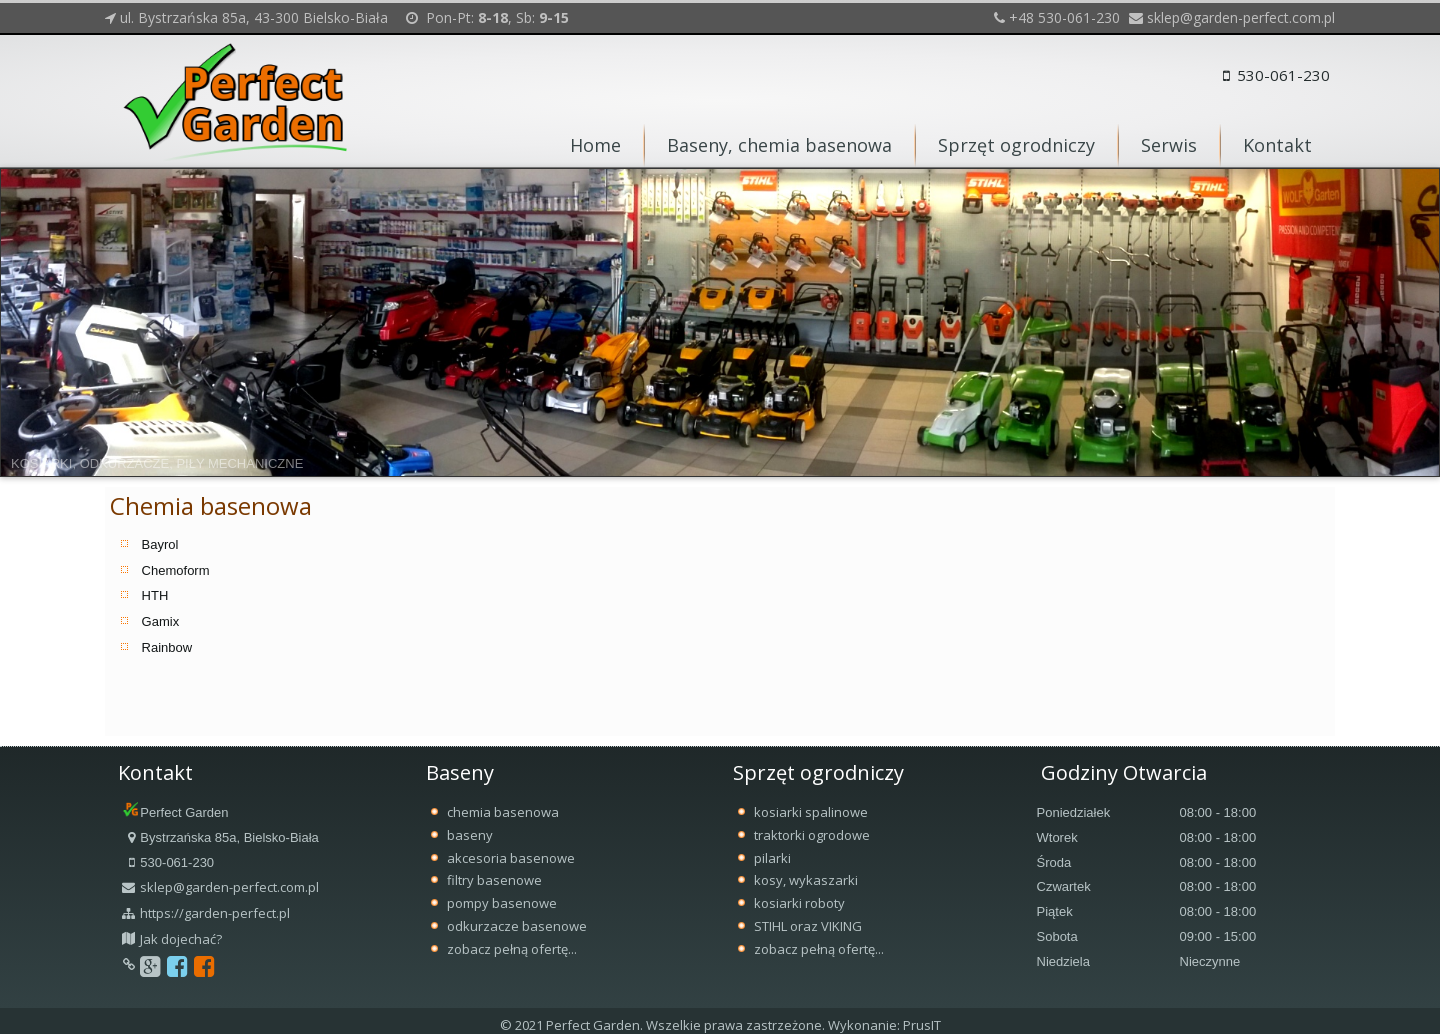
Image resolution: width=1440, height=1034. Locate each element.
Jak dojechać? (181, 939)
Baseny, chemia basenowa (779, 145)
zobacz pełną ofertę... (512, 949)
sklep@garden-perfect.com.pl (1232, 17)
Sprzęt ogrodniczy (1016, 145)
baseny (470, 835)
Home (595, 145)
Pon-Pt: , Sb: (487, 17)
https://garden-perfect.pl (215, 913)
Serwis (1169, 145)
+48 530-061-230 (1057, 17)
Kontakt (1277, 145)
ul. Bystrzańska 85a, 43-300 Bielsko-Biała (246, 17)
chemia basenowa (503, 812)
